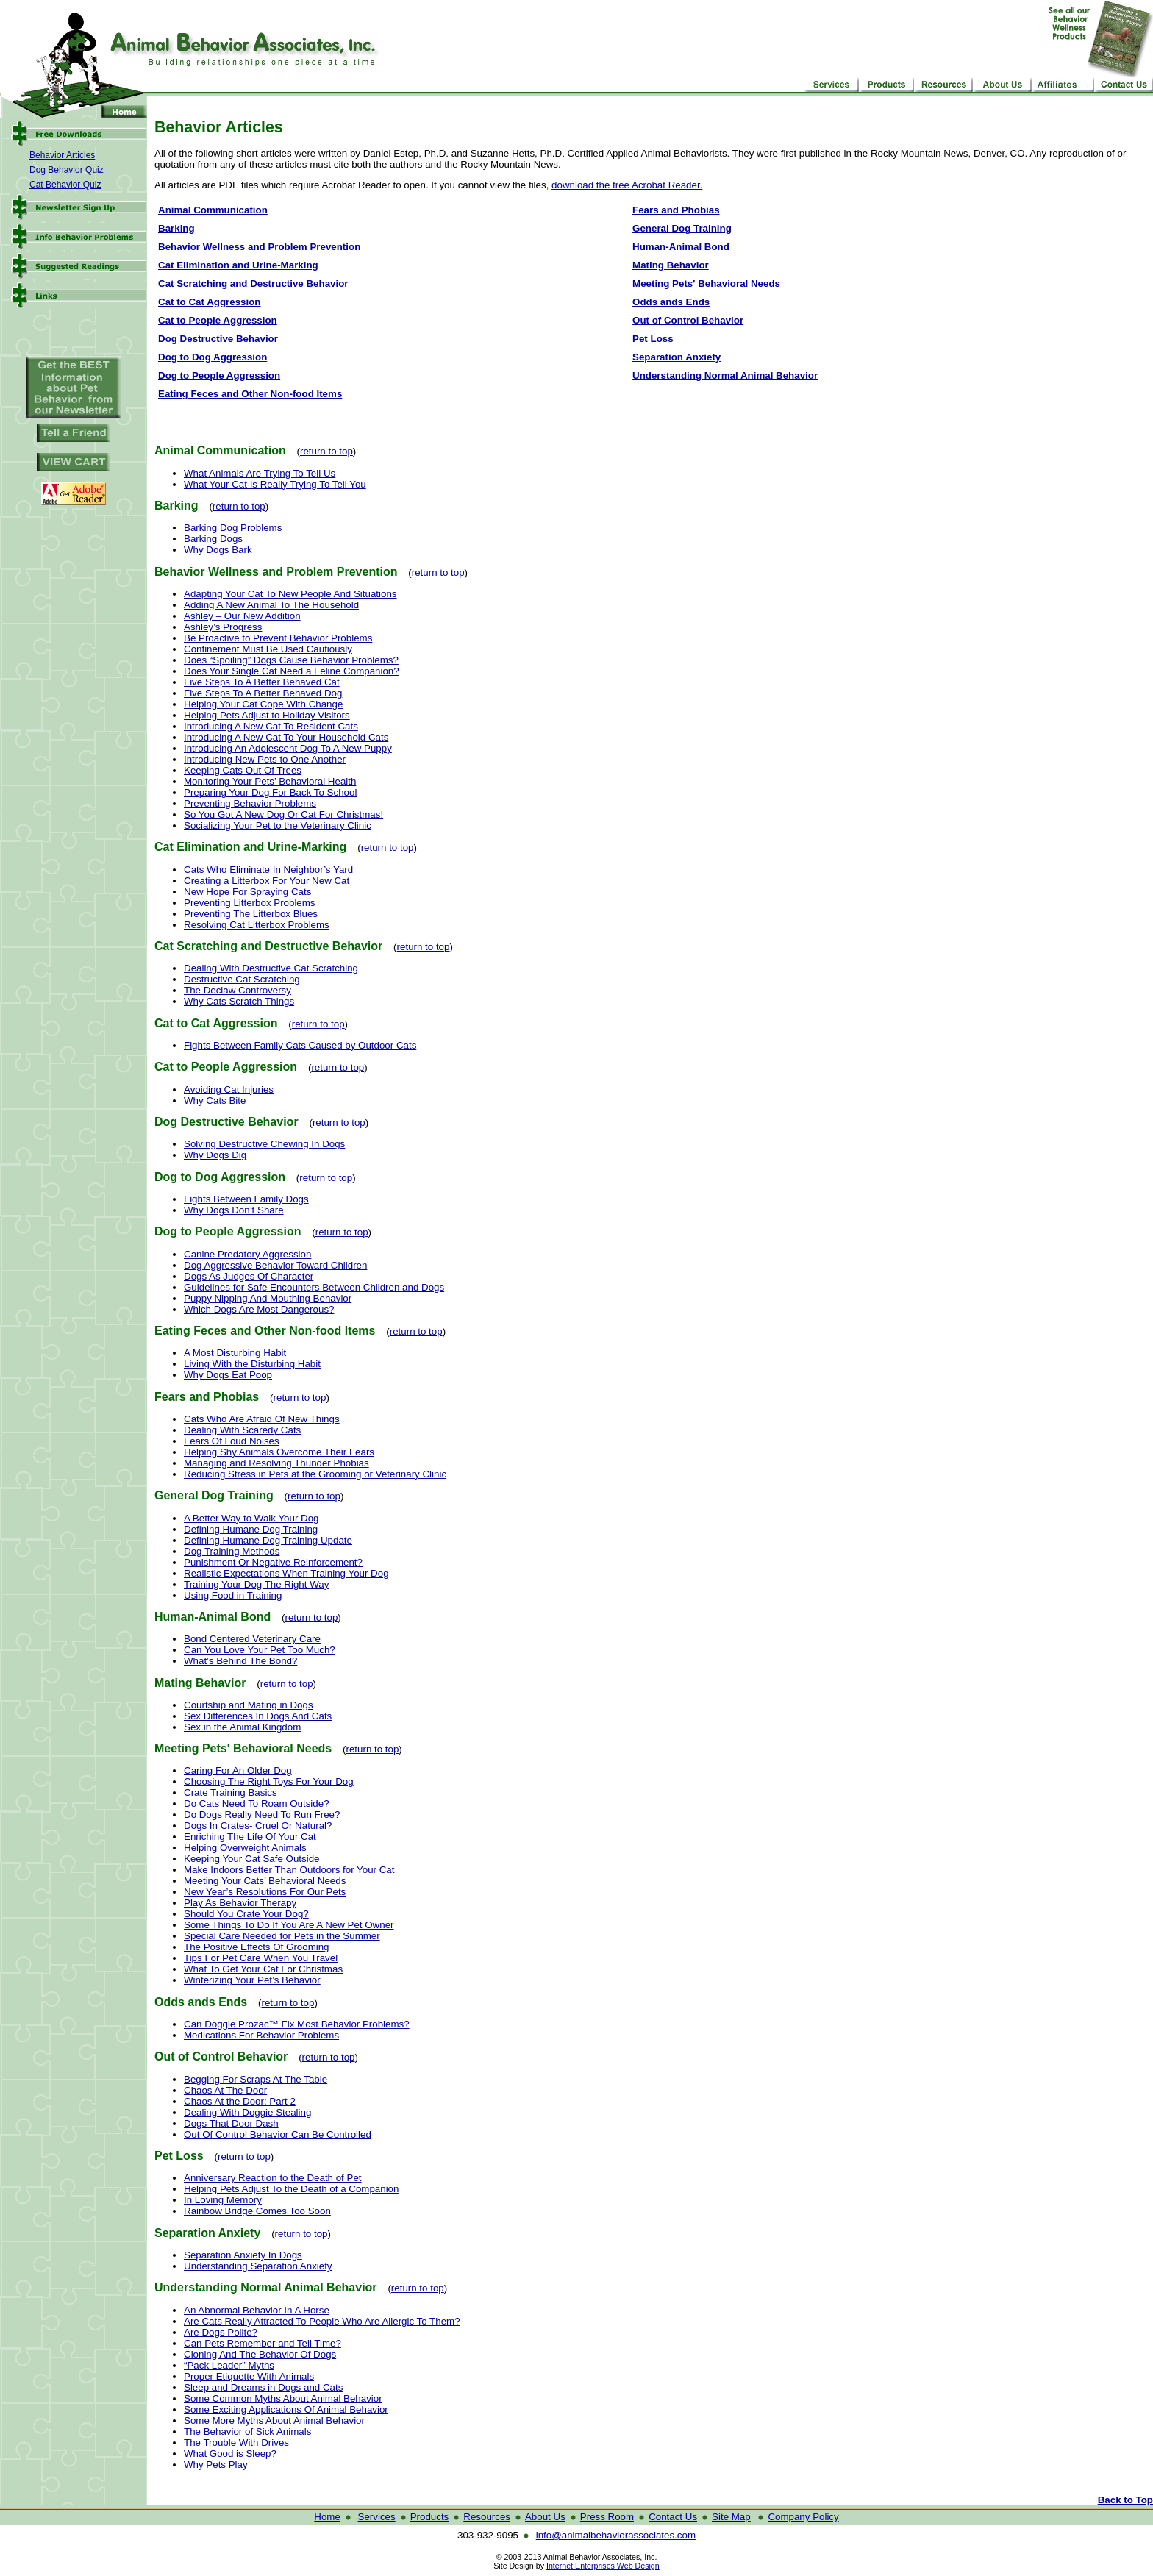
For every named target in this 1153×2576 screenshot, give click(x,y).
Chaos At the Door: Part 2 (240, 2101)
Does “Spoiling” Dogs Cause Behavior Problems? (291, 660)
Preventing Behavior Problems (250, 803)
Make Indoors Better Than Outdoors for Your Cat (289, 1869)
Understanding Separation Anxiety (258, 2266)
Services (377, 2516)
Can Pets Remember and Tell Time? (262, 2343)
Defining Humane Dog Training (251, 1529)
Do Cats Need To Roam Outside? (256, 1803)
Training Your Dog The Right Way (256, 1584)
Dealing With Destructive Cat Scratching (271, 968)
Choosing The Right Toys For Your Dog (269, 1781)
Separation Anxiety (676, 357)
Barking (176, 228)
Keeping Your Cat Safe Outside (252, 1858)
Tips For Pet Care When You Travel (261, 1957)
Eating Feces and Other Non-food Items (250, 393)
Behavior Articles (62, 155)
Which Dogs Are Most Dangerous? (259, 1309)
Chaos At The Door (225, 2090)
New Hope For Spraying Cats (247, 891)
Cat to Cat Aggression (209, 301)
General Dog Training (682, 228)
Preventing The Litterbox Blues (251, 913)
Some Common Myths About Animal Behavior (283, 2398)
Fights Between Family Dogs (246, 1199)
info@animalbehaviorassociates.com (616, 2535)
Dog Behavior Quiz (66, 170)
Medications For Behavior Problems (261, 2035)
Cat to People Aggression (217, 320)
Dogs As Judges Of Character (248, 1276)
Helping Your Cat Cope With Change (263, 704)
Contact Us (673, 2516)
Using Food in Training (233, 1595)
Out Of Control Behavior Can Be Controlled (277, 2134)
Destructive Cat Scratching (242, 979)
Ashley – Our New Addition (242, 615)
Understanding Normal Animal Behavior (725, 375)
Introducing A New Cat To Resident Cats (271, 726)
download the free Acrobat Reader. (626, 184)
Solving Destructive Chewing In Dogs (264, 1143)
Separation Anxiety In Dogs (243, 2255)
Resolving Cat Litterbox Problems (256, 924)
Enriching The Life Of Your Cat (250, 1836)
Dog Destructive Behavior (218, 338)
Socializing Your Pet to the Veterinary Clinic (277, 825)
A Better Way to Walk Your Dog (251, 1518)
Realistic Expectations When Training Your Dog (286, 1573)
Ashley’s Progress (223, 626)
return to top (326, 451)
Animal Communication (213, 209)
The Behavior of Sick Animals (247, 2431)
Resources (486, 2516)
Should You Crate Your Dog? (246, 1913)
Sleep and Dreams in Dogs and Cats (263, 2387)
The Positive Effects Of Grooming (256, 1946)
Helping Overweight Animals (245, 1847)
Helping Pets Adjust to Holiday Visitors (267, 715)
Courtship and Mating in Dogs (248, 1704)
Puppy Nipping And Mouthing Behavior (267, 1298)
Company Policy (803, 2516)
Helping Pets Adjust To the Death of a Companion (291, 2188)
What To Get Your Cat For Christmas (263, 1968)
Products (429, 2516)
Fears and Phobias (676, 209)
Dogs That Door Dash (231, 2123)
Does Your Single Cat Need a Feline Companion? (291, 671)
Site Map (731, 2516)
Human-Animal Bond (680, 246)
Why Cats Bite (215, 1100)
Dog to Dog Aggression (212, 357)
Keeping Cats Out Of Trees (242, 770)
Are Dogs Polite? (220, 2332)
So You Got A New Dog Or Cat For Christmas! (283, 814)
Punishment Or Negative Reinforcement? (273, 1562)
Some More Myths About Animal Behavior (274, 2420)
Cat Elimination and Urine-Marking (238, 265)
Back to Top (1125, 2499)
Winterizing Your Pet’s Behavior (252, 1979)
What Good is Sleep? (230, 2453)
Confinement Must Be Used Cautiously (268, 648)
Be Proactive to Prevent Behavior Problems (278, 637)
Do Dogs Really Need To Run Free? (262, 1814)
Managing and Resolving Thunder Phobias (276, 1463)
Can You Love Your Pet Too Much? (259, 1649)
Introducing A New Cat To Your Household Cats (286, 737)
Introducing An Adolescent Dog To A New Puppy (288, 748)
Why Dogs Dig (215, 1154)
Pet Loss (653, 338)
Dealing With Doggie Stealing (247, 2112)
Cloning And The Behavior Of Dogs (260, 2354)
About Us (545, 2516)
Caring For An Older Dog (238, 1770)
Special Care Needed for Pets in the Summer (282, 1935)
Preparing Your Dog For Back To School (270, 792)
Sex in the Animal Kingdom (242, 1727)
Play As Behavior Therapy (240, 1902)
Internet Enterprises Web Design (603, 2565)
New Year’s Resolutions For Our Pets (265, 1891)
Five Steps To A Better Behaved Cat (262, 682)
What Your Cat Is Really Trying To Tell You (275, 484)
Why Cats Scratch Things (239, 1001)
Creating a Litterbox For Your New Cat (266, 880)
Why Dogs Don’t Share (234, 1210)
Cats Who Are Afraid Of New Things (262, 1418)
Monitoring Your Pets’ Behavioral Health (270, 781)
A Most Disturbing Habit (235, 1352)
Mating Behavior (670, 265)
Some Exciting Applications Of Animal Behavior (286, 2409)
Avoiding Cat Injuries (229, 1089)
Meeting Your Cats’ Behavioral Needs (265, 1880)
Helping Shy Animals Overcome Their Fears (279, 1452)
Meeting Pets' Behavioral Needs (706, 283)
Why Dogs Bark (218, 549)
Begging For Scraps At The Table (255, 2079)
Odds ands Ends (671, 301)
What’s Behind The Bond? (240, 1660)
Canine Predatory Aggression (247, 1254)
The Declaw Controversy (237, 990)
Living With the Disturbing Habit (252, 1363)
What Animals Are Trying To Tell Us (259, 473)
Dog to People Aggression (219, 375)
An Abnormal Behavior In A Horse (256, 2310)
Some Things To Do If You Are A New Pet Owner (289, 1924)
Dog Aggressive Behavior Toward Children (275, 1265)
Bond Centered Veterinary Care (252, 1638)
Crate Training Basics (230, 1792)
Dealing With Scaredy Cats (242, 1429)
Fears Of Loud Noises (231, 1440)
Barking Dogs (213, 538)
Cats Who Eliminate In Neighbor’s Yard (268, 869)
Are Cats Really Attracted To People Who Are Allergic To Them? (322, 2321)
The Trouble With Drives (236, 2442)
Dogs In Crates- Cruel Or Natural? (258, 1825)
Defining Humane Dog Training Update (268, 1540)
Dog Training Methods (231, 1551)
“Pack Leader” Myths (229, 2365)
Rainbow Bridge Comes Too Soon (257, 2210)
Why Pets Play (216, 2464)
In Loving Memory (223, 2199)
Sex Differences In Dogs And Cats (258, 1716)
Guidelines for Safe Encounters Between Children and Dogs (314, 1287)
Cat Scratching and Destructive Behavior (253, 283)
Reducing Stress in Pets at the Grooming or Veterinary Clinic (315, 1474)
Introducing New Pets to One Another (265, 759)
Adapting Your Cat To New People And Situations (290, 593)
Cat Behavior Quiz (65, 184)
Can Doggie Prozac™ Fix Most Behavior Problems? (297, 2024)
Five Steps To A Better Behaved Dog (263, 693)
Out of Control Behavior (687, 320)
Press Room (607, 2516)
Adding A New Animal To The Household (271, 604)
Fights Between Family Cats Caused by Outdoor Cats (300, 1045)
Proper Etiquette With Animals (249, 2376)
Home (327, 2516)
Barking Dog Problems (233, 527)
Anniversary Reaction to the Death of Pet (273, 2177)
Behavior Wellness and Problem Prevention (259, 246)
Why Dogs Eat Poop (228, 1374)
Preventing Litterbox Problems (249, 902)
